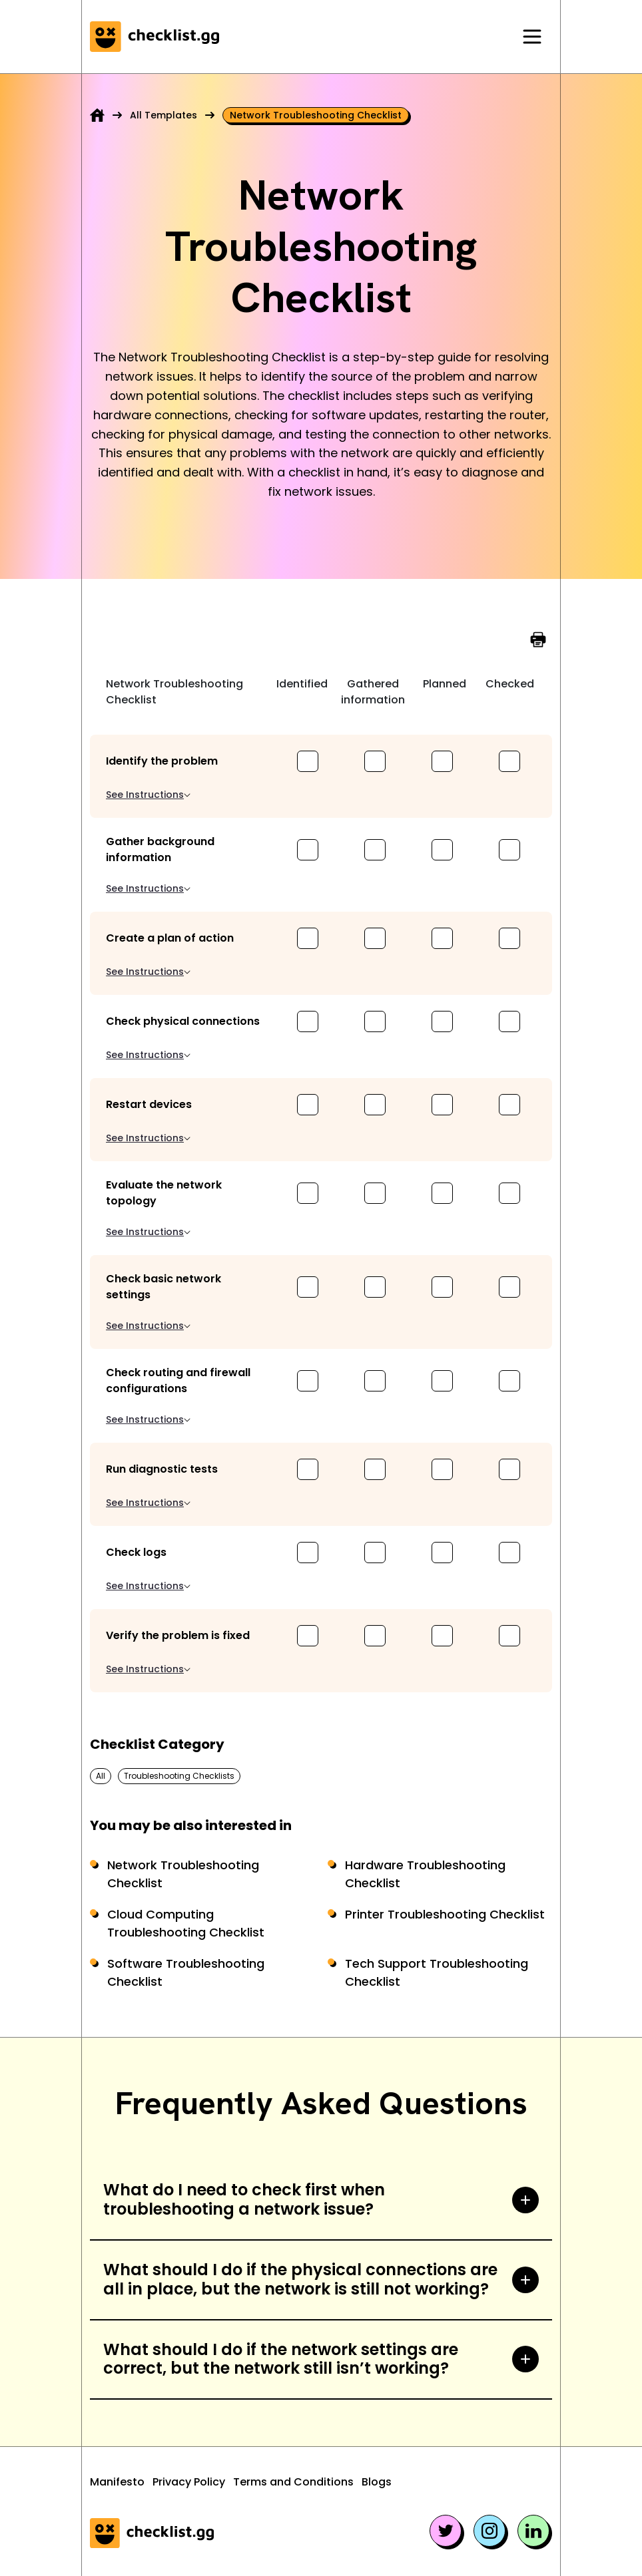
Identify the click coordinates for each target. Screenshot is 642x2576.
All (100, 1775)
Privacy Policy (189, 2481)
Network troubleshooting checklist (316, 115)
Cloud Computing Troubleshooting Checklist (185, 1923)
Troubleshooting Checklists (179, 1775)
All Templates (163, 115)
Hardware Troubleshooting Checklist (425, 1874)
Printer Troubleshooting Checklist (445, 1914)
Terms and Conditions (293, 2481)
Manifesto (117, 2481)
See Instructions (148, 794)
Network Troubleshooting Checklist (183, 1874)
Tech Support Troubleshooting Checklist (436, 1972)
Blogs (377, 2481)
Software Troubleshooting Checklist (185, 1972)
